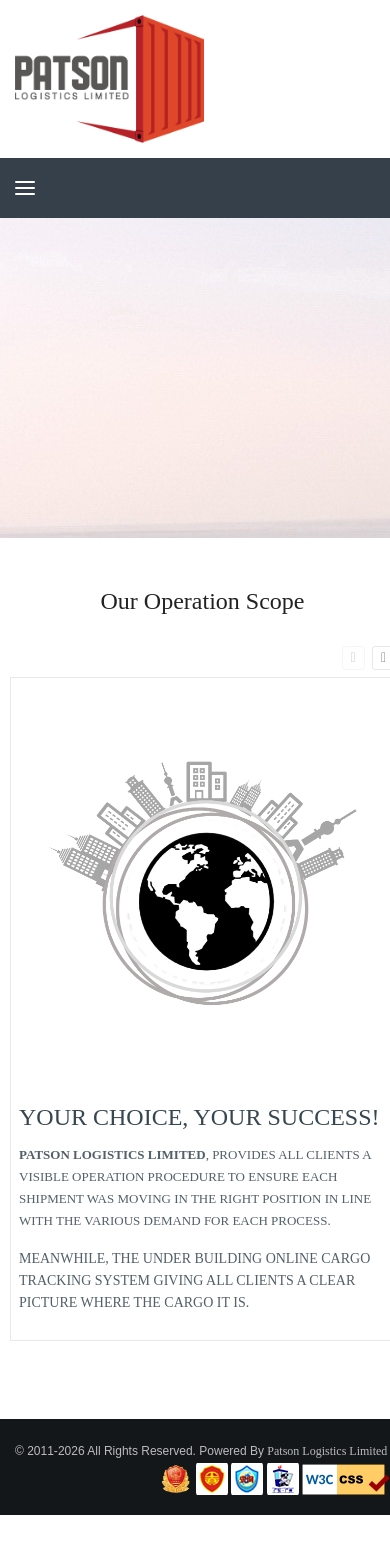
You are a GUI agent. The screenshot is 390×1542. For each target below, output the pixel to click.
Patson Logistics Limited (327, 1451)
